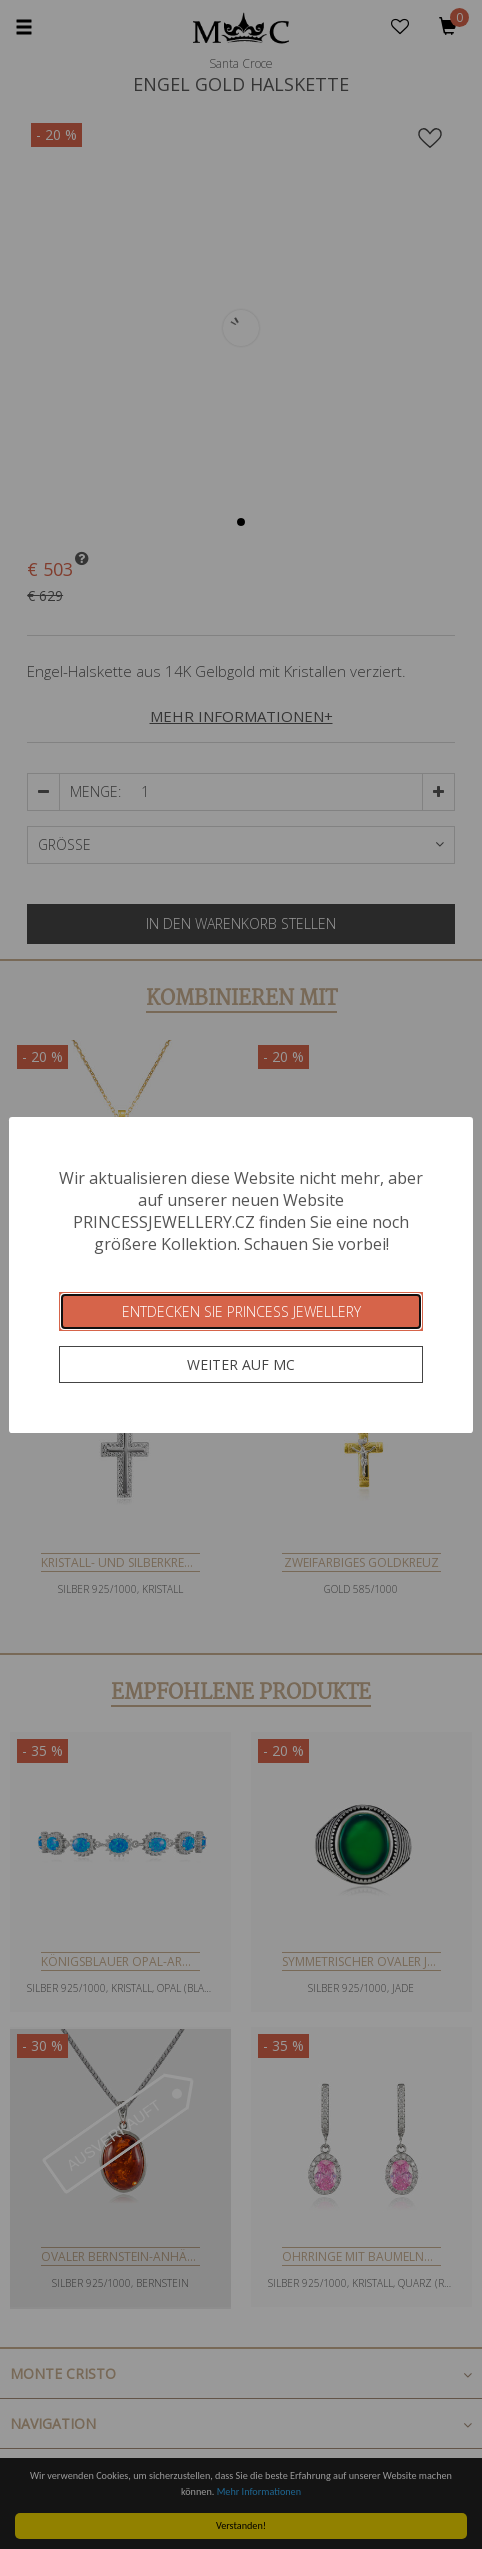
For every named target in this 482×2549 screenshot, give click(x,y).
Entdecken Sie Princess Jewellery (241, 1311)
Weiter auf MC (241, 1364)
